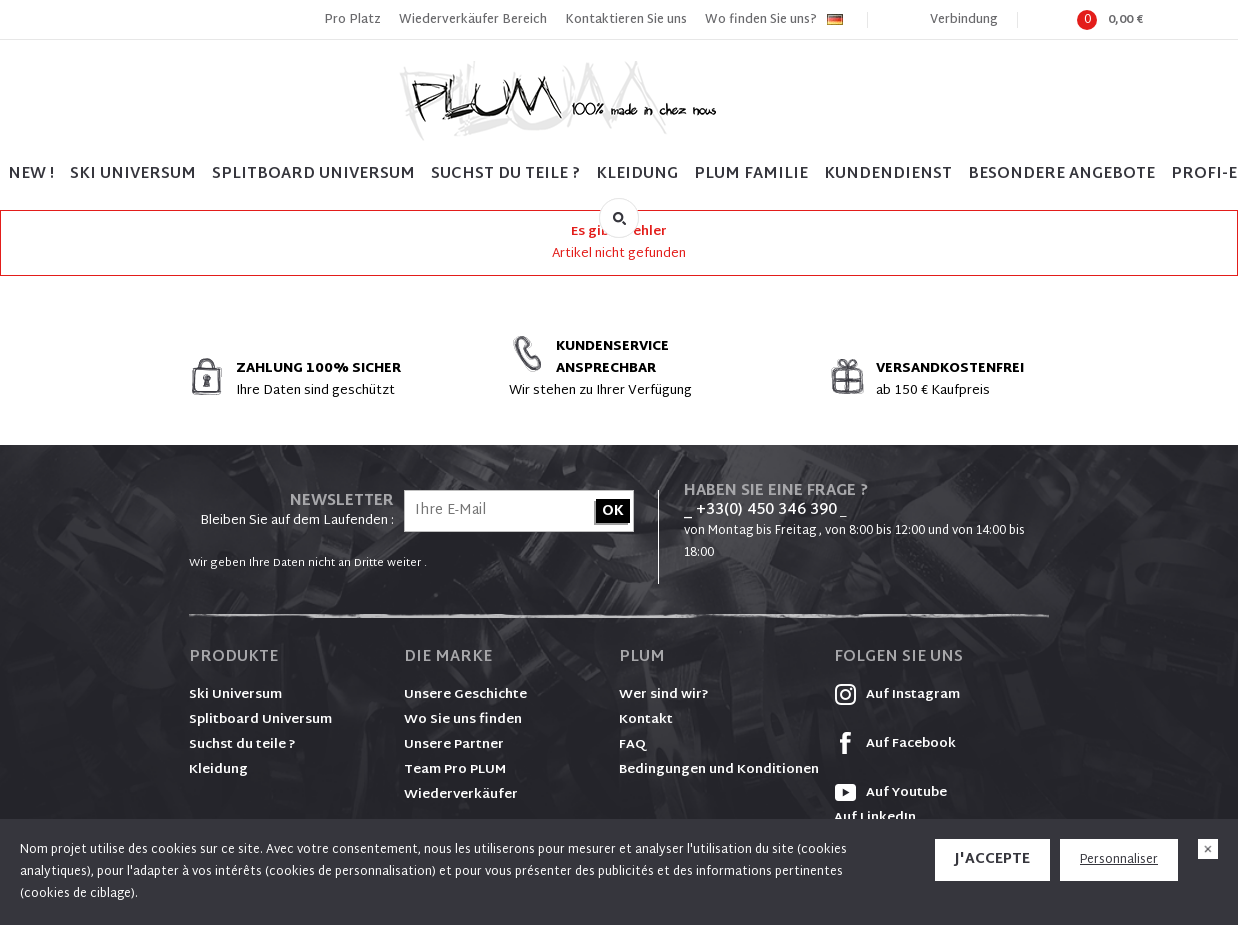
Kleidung (637, 174)
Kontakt (646, 720)
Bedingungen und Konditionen (719, 770)
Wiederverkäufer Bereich (473, 20)
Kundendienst (888, 174)
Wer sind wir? (664, 695)
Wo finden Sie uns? (761, 20)
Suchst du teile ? (242, 745)
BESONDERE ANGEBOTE (1061, 174)
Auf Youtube (890, 793)
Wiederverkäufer (461, 795)
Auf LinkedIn (875, 818)
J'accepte (992, 859)
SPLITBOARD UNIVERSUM (313, 174)
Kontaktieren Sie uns (626, 20)
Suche (619, 218)
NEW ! (31, 174)
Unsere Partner (454, 745)
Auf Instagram (897, 695)
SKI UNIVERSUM (133, 174)
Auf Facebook (895, 744)
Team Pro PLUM (455, 770)
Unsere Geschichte (465, 695)
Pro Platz (352, 20)
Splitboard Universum (260, 720)
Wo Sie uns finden (463, 720)
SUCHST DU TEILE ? (505, 174)
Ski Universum (235, 695)
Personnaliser (1119, 860)
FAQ (632, 745)
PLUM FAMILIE (751, 174)
